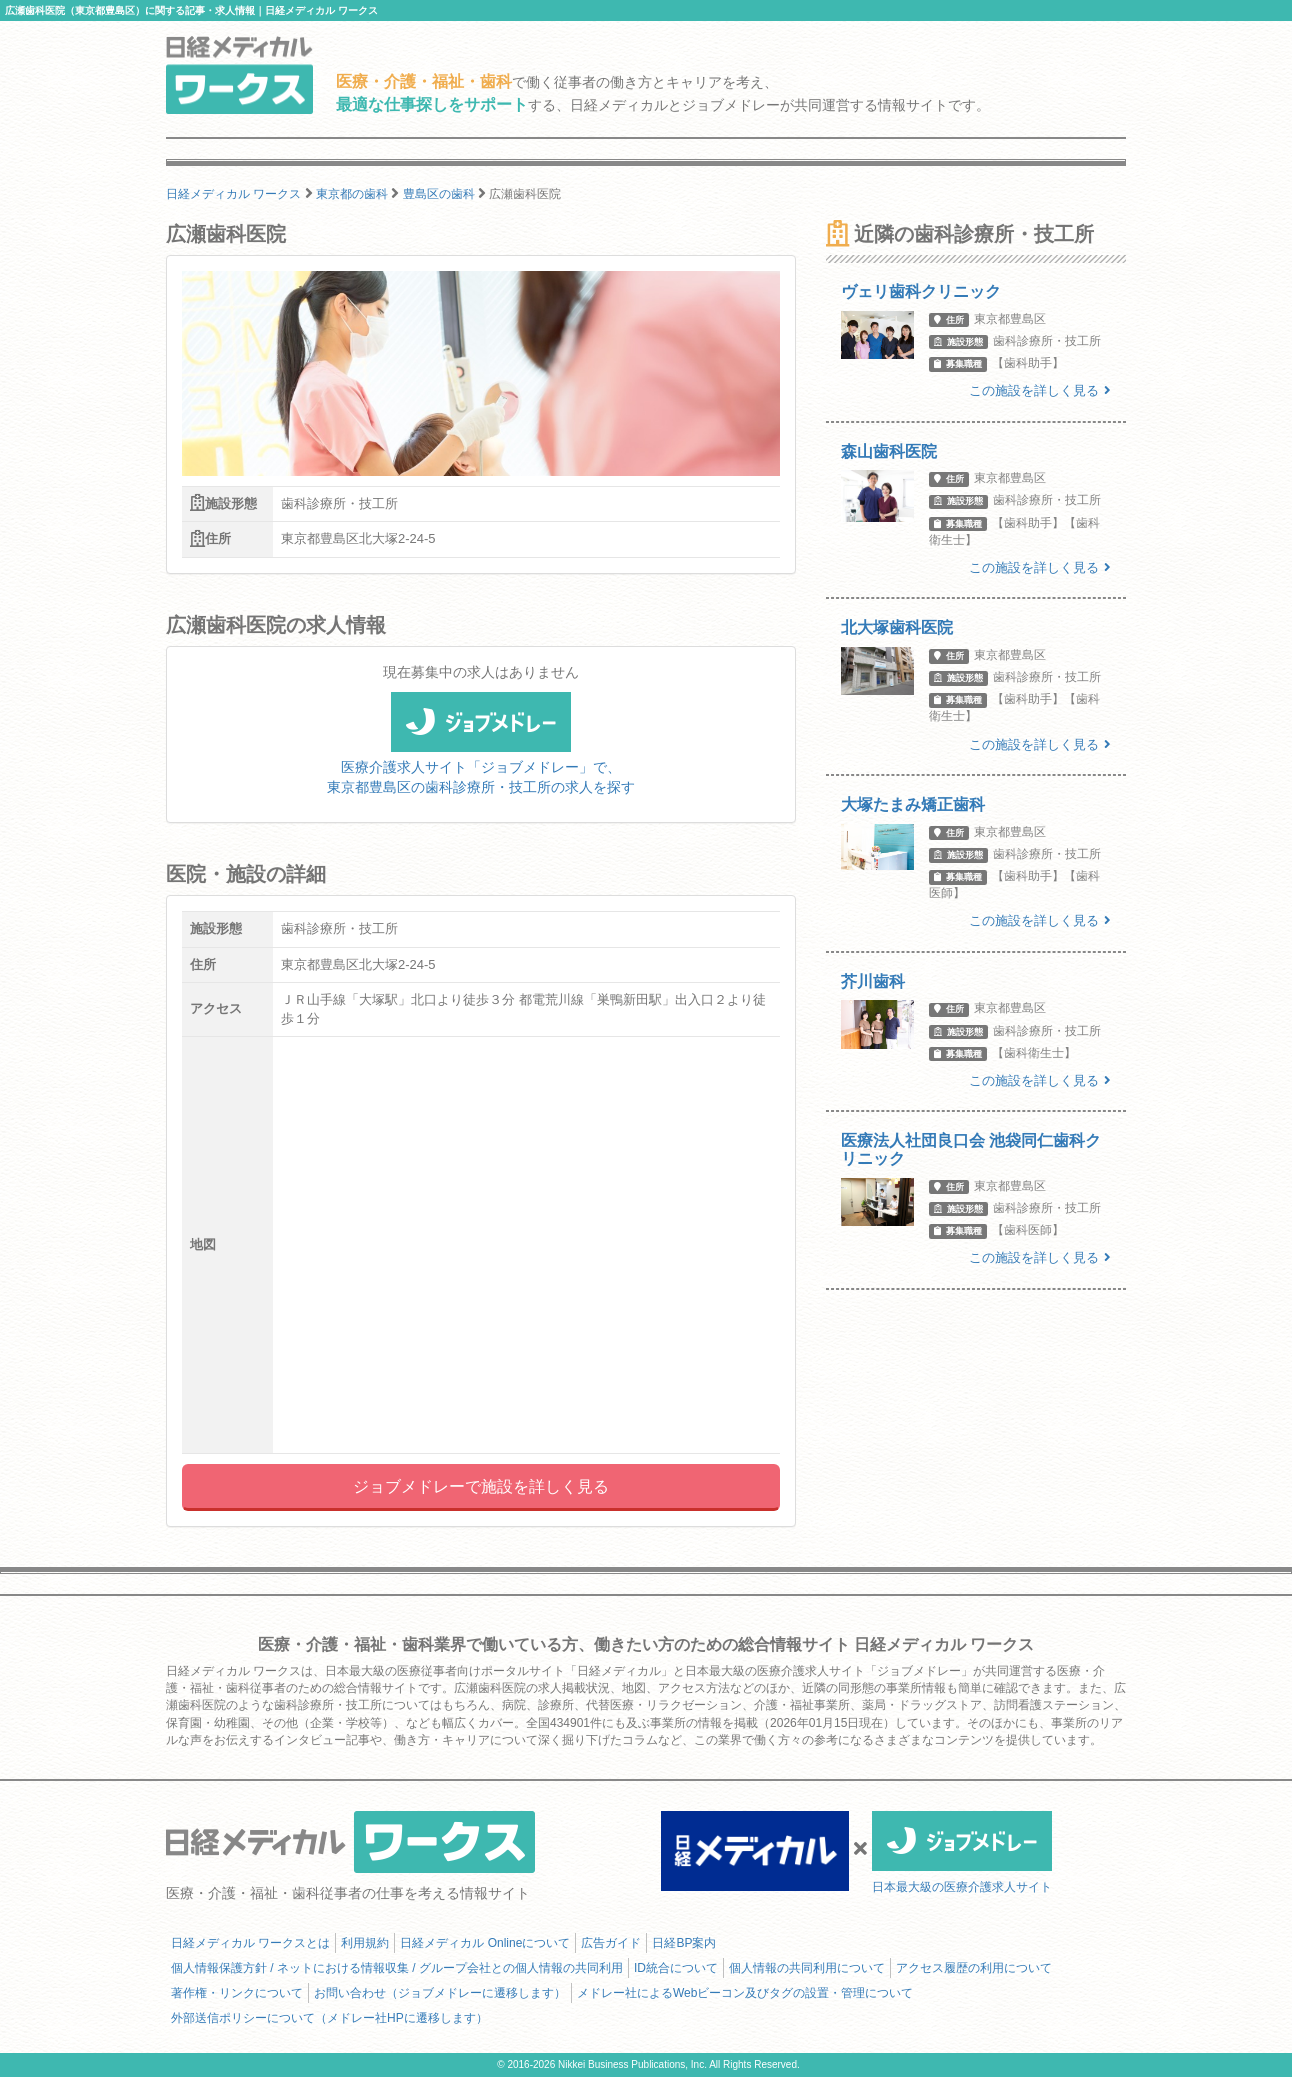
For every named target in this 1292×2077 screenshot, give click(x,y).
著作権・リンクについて (237, 1993)
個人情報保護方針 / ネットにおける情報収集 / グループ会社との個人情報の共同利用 (397, 1968)
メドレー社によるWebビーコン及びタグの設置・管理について (745, 1993)
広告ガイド (611, 1943)
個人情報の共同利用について (807, 1968)
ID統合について (676, 1968)
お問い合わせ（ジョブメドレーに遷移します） (440, 1993)
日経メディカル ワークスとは (250, 1943)
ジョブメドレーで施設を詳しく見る (481, 1486)
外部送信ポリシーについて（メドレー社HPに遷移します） (329, 2018)
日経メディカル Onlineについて (485, 1943)
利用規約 (365, 1943)
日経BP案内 (684, 1943)
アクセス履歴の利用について (974, 1968)
